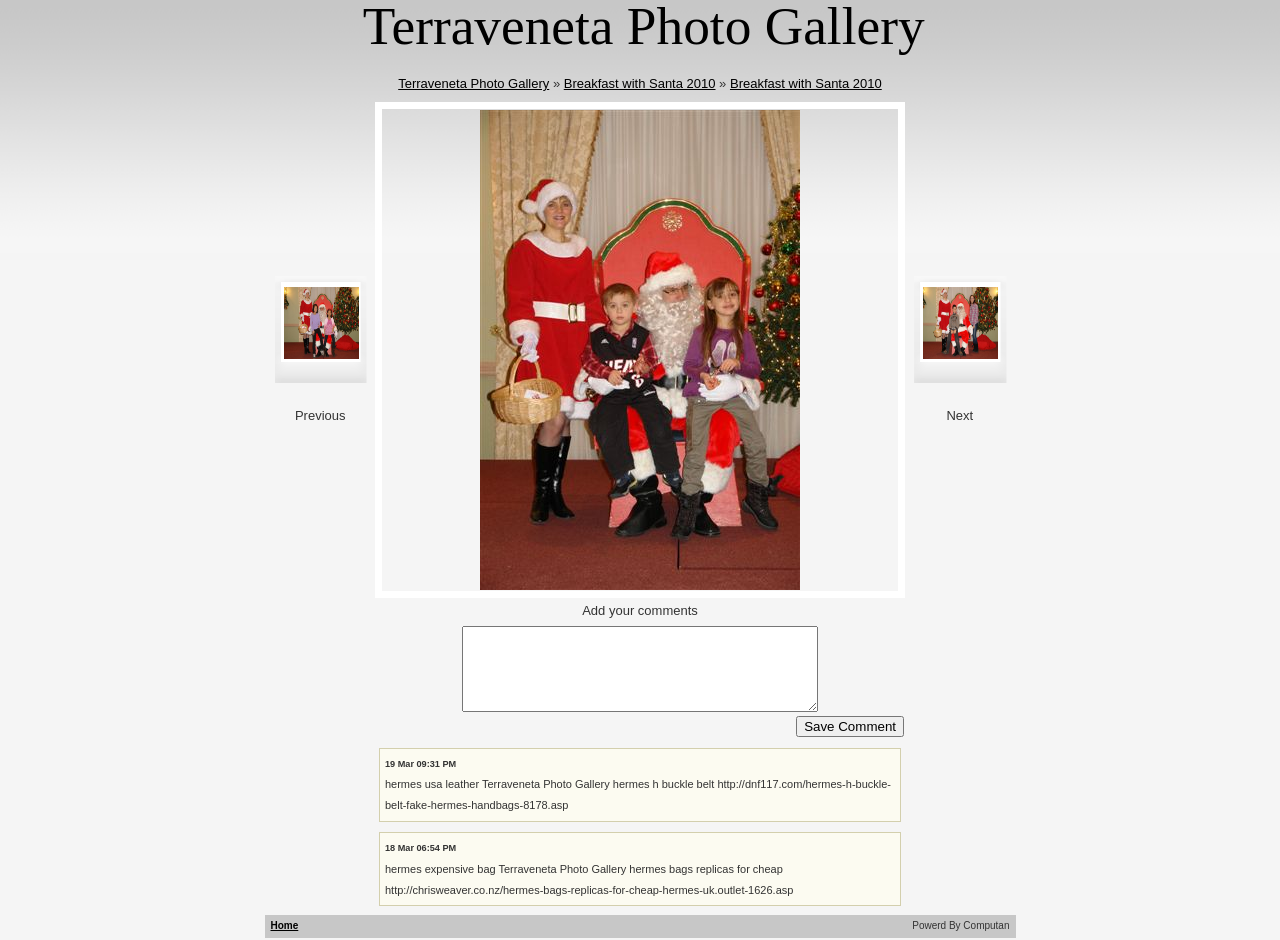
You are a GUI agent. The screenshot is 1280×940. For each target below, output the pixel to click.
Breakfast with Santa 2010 (640, 83)
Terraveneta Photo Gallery (473, 83)
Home (285, 925)
